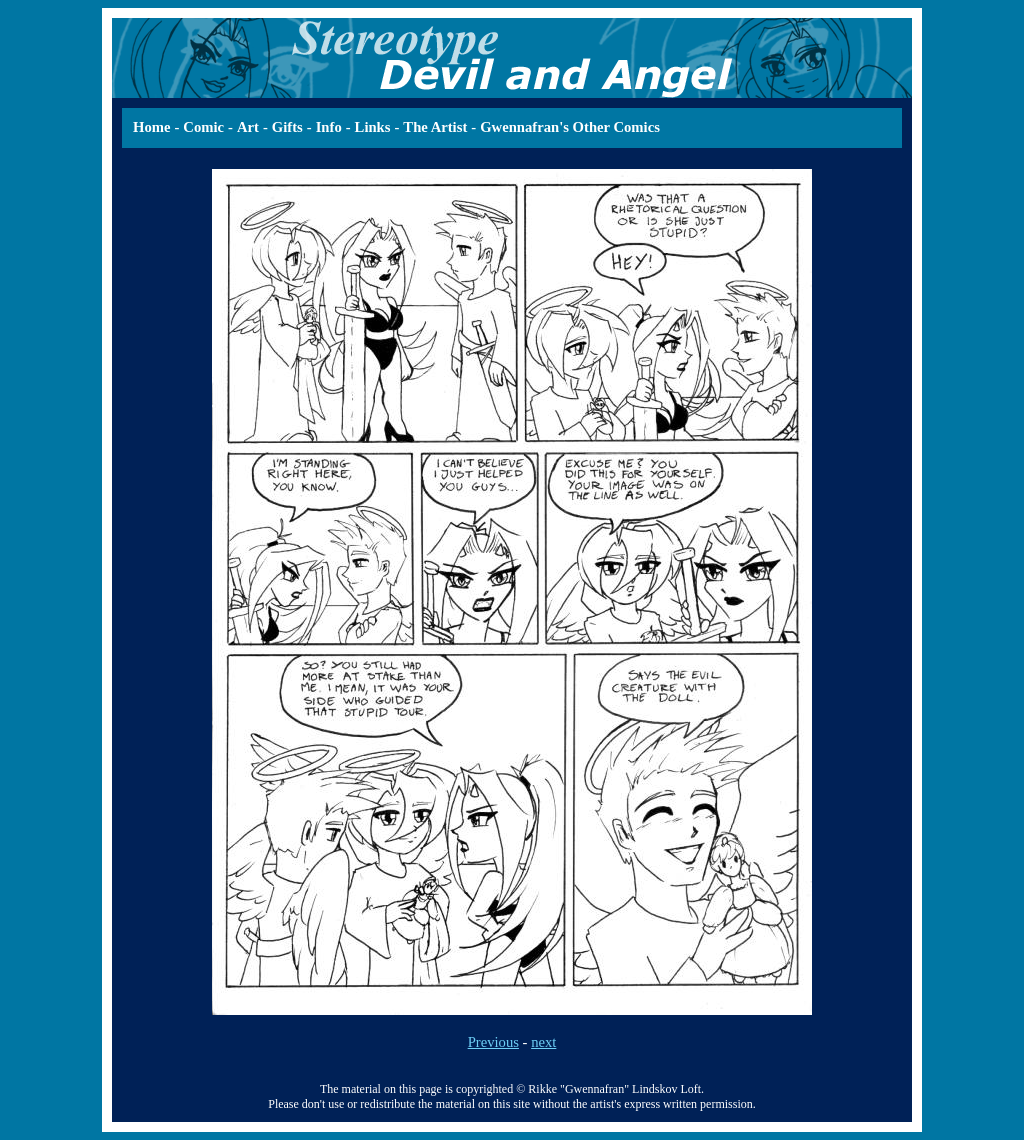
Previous (493, 1042)
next (543, 1042)
